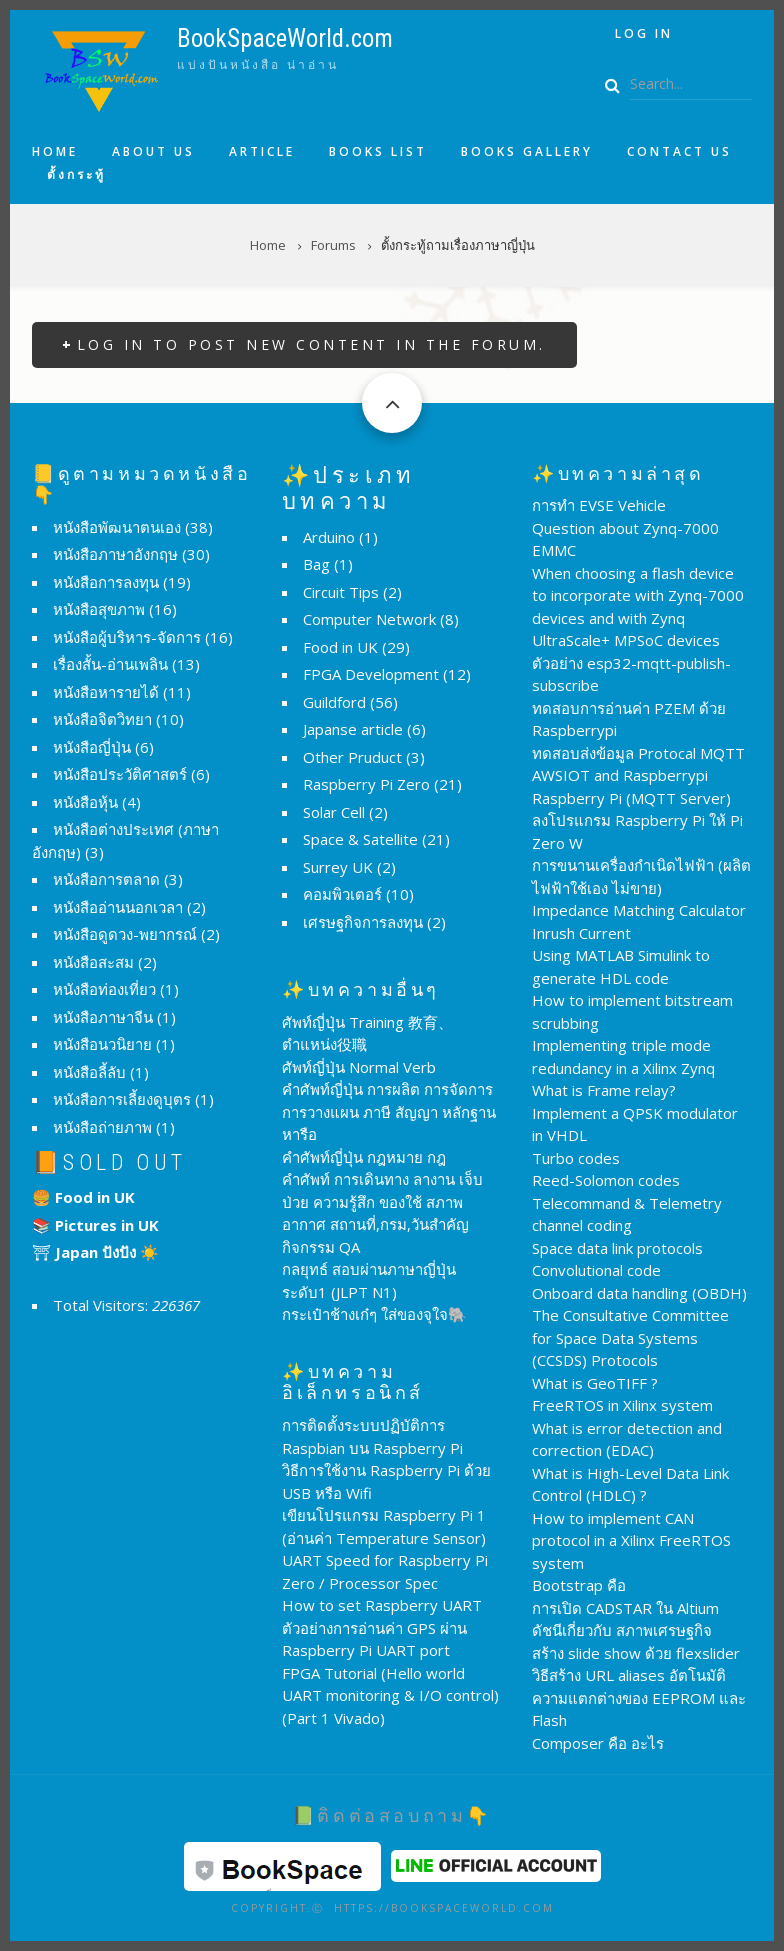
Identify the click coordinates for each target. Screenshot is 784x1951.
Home (55, 152)
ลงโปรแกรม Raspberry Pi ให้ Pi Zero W (637, 831)
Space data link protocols (617, 1248)
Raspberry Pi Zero (366, 784)
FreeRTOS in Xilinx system (622, 1405)
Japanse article (353, 729)
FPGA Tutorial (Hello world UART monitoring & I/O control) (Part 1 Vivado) (390, 1695)
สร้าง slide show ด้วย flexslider (636, 1653)
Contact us (679, 152)
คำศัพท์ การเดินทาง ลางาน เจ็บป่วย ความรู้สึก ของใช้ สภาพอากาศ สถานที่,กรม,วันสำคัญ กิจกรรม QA (382, 1213)
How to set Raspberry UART (382, 1605)
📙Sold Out (109, 1162)
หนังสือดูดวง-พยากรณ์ (125, 934)
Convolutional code (596, 1270)
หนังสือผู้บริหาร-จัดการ (127, 637)
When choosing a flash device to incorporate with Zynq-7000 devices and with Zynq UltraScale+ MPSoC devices (638, 607)
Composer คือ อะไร (598, 1743)
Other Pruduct (352, 757)
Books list (378, 152)
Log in (644, 33)
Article (262, 152)
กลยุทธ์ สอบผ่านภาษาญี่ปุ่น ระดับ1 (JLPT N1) (369, 1280)
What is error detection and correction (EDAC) (627, 1439)
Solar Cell (334, 812)
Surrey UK (338, 867)
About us (153, 152)
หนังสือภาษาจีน (103, 1017)
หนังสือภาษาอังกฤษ (115, 554)
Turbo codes (576, 1158)
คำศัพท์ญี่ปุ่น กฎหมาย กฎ (364, 1157)
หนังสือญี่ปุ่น (92, 747)
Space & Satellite (360, 839)
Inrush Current (581, 933)
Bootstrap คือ (579, 1585)
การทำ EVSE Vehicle (599, 505)
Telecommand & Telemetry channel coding (627, 1214)
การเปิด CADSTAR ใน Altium (625, 1608)
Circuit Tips (341, 592)
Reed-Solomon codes (606, 1180)
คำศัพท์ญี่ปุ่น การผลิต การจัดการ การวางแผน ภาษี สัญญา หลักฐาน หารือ (389, 1111)
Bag (316, 564)
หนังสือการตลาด (106, 879)
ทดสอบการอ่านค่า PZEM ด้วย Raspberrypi (629, 719)
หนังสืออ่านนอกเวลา (118, 907)
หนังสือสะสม (93, 962)
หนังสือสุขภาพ (99, 609)
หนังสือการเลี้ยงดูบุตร (122, 1099)
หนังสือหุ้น (85, 802)
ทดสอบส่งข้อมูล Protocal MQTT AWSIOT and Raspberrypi (638, 764)
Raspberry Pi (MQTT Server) (631, 798)
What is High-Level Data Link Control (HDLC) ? (630, 1484)
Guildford (334, 702)
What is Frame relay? (604, 1090)
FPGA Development (371, 674)
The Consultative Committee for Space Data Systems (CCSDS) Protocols (630, 1337)
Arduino (329, 537)
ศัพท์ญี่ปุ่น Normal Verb (359, 1067)
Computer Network (369, 619)
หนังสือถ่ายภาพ (102, 1127)
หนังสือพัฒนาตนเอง (117, 527)
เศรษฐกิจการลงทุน (363, 922)
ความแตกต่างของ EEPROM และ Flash (639, 1709)
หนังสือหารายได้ (106, 692)
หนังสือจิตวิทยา (102, 719)
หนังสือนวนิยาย (102, 1044)
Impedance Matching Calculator (639, 910)
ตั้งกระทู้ (76, 175)
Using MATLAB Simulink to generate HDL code (621, 966)
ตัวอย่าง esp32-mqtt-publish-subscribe (631, 674)
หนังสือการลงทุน (106, 582)
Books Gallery (527, 152)
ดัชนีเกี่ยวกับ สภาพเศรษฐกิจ (622, 1630)
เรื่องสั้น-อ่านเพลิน (110, 664)
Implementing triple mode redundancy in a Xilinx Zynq (623, 1056)
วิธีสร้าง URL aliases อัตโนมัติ (629, 1675)
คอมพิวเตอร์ (342, 894)
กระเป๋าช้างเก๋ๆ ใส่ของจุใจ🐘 (374, 1314)
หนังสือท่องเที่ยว (104, 989)
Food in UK (340, 647)
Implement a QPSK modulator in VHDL (635, 1124)
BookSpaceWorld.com (285, 38)
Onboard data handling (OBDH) (639, 1293)
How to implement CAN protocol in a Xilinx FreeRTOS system (631, 1540)
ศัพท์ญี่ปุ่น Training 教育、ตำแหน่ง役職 (367, 1033)
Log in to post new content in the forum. (311, 344)
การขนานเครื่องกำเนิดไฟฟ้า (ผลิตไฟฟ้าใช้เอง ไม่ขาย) (641, 876)
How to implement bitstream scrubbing (632, 1011)
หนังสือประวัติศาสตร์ (120, 774)
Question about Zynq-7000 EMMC (625, 539)
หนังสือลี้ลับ (89, 1072)
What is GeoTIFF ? (595, 1383)
